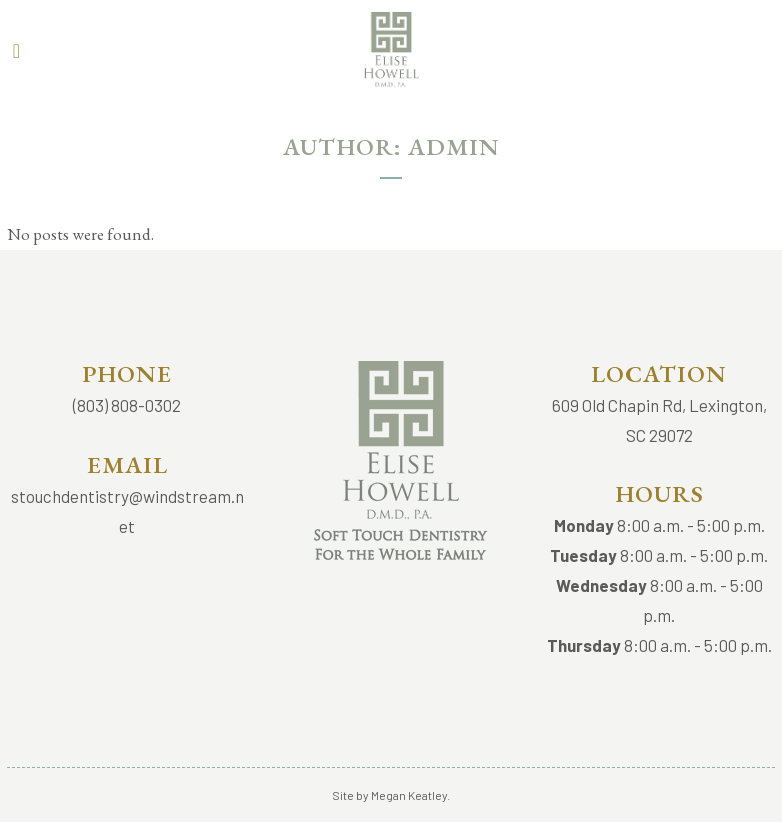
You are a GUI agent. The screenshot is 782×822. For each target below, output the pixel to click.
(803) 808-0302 (127, 405)
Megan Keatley (409, 795)
